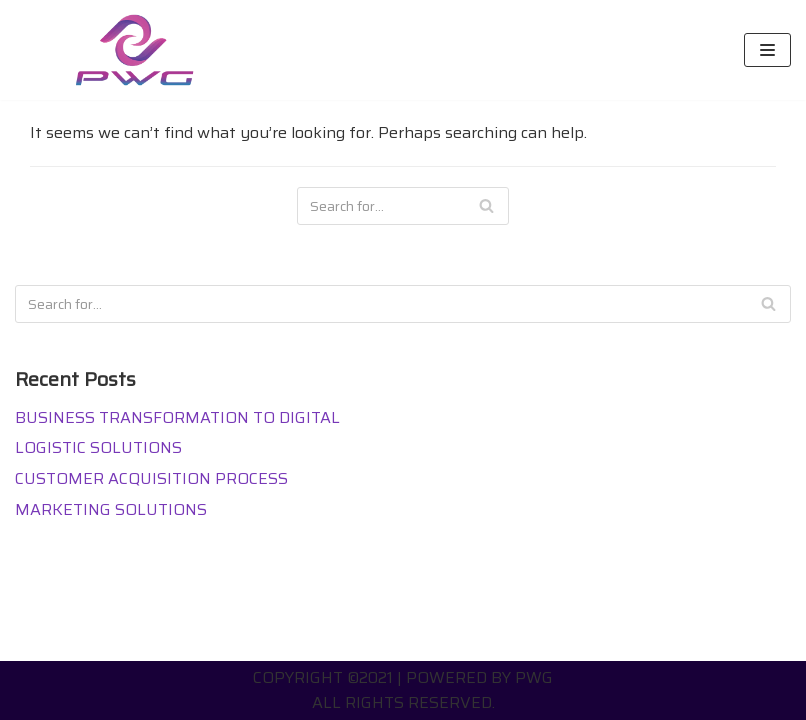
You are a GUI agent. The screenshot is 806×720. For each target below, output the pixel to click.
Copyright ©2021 (323, 677)
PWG (534, 677)
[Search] (486, 206)
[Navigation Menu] (767, 50)
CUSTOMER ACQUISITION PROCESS (151, 478)
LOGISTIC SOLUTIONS (98, 447)
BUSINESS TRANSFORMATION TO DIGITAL (177, 417)
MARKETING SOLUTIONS (111, 509)
